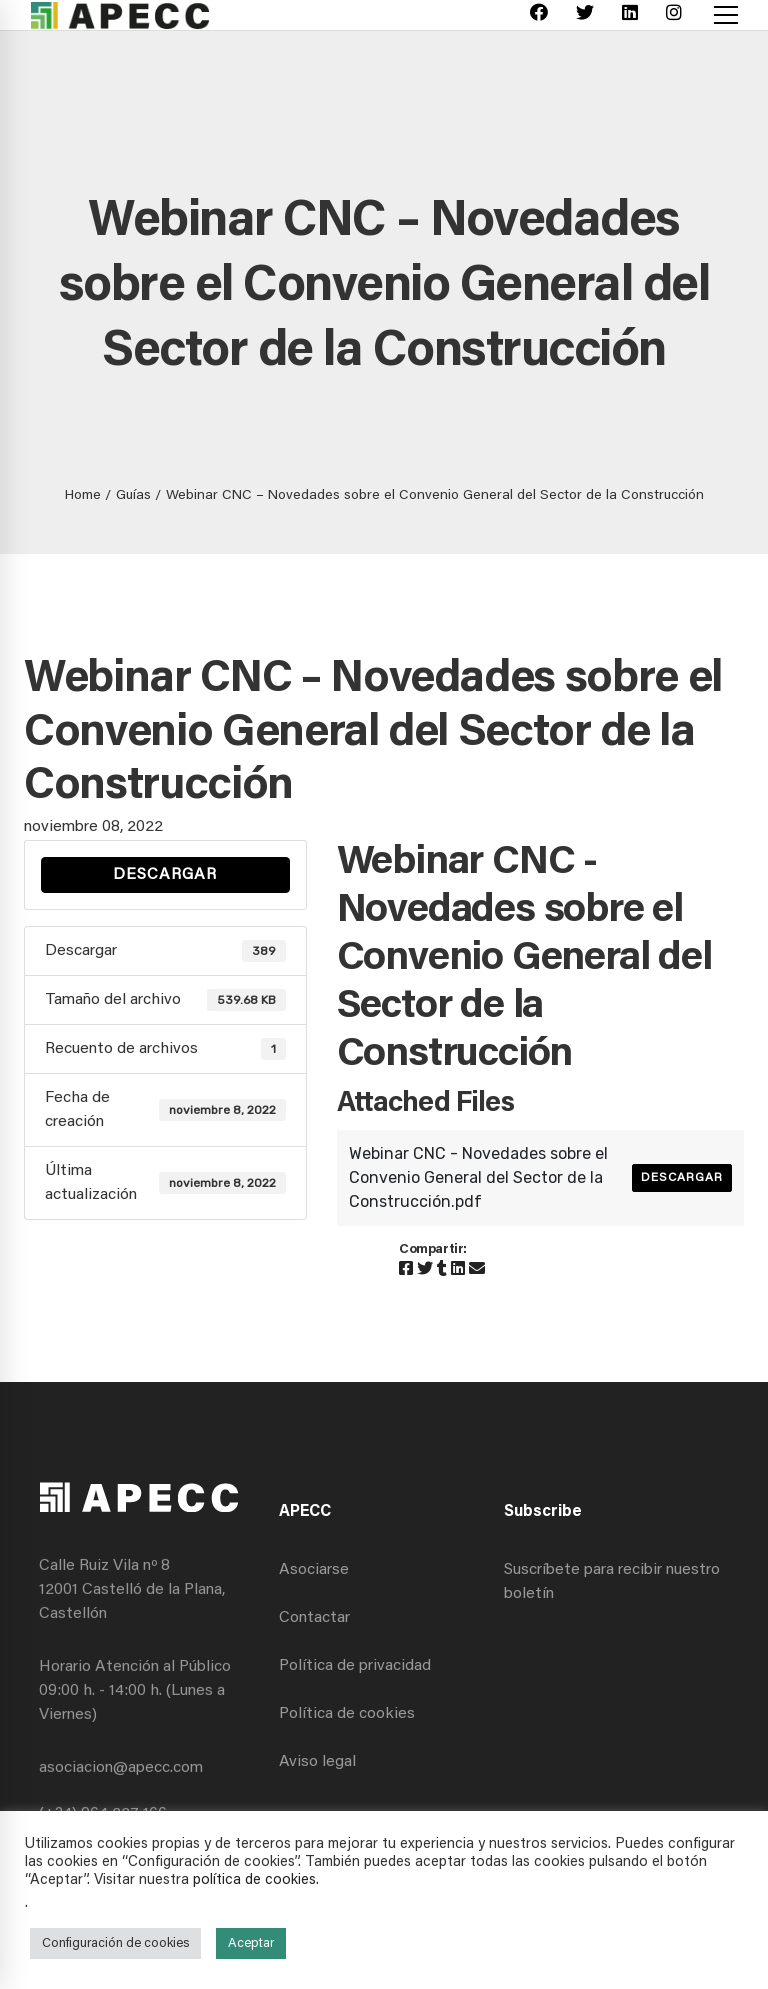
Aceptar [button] (251, 1943)
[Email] (477, 1270)
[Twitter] (585, 15)
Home (83, 496)
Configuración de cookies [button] (115, 1943)
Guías (133, 496)
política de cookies (254, 1880)
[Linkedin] (630, 15)
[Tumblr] (442, 1270)
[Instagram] (674, 15)
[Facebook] (539, 15)
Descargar (165, 875)
